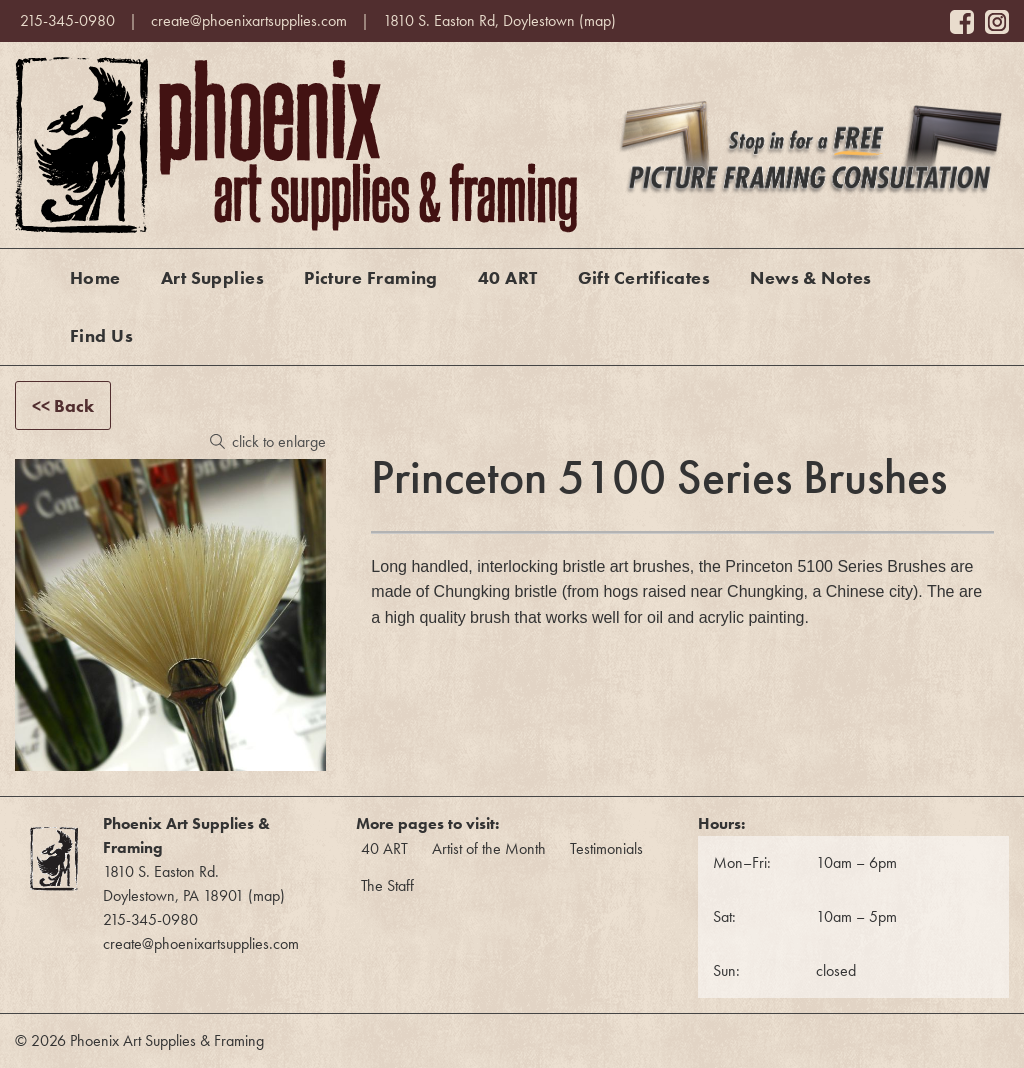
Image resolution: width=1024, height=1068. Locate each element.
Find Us (101, 335)
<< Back (63, 405)
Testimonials (606, 848)
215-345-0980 (67, 20)
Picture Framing (371, 277)
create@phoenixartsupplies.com (249, 20)
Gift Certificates (644, 277)
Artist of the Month (489, 848)
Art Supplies (212, 277)
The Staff (387, 885)
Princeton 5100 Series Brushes (835, 566)
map (597, 20)
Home (95, 277)
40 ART (508, 277)
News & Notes (810, 277)
